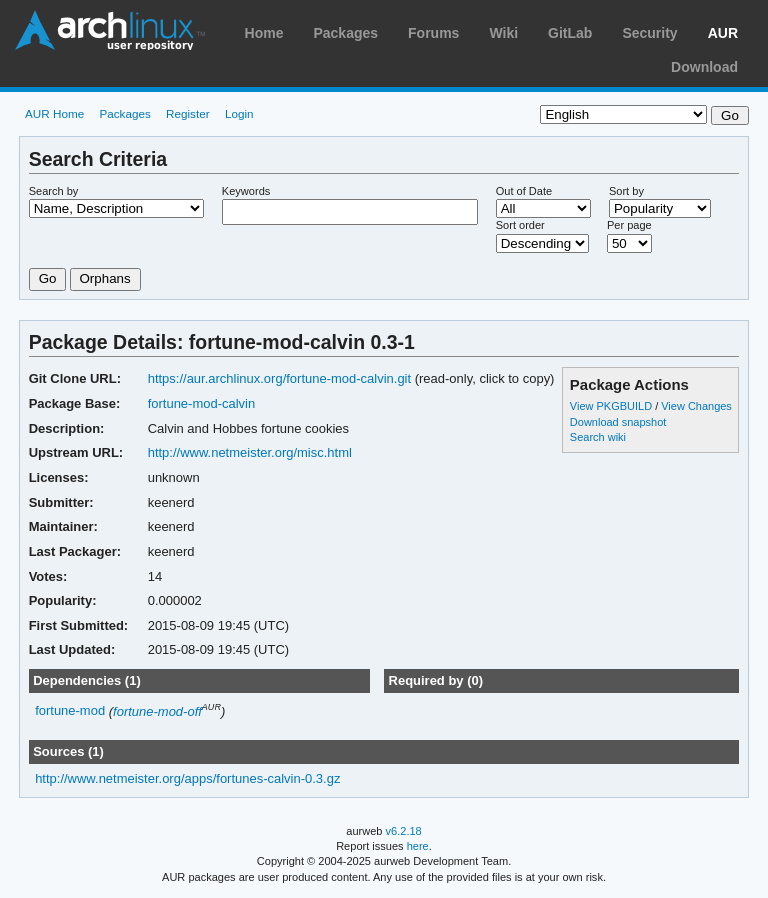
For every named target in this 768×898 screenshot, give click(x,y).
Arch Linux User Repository (110, 30)
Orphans (105, 278)
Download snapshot (618, 422)
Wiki (503, 33)
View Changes (696, 406)
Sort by (626, 191)
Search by (54, 191)
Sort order (520, 225)
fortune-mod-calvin (202, 403)
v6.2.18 (404, 831)
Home (264, 33)
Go (48, 278)
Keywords (246, 191)
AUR (723, 33)
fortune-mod (70, 711)
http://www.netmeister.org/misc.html (250, 452)
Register (188, 113)
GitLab (570, 33)
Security (649, 33)
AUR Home (54, 113)
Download (704, 67)
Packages (345, 33)
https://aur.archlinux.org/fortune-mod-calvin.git (279, 378)
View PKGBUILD (612, 406)
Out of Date (524, 191)
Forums (433, 33)
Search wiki (598, 437)
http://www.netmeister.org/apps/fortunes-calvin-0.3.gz (187, 778)
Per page (629, 225)
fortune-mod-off (157, 711)
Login (239, 113)
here (418, 846)
